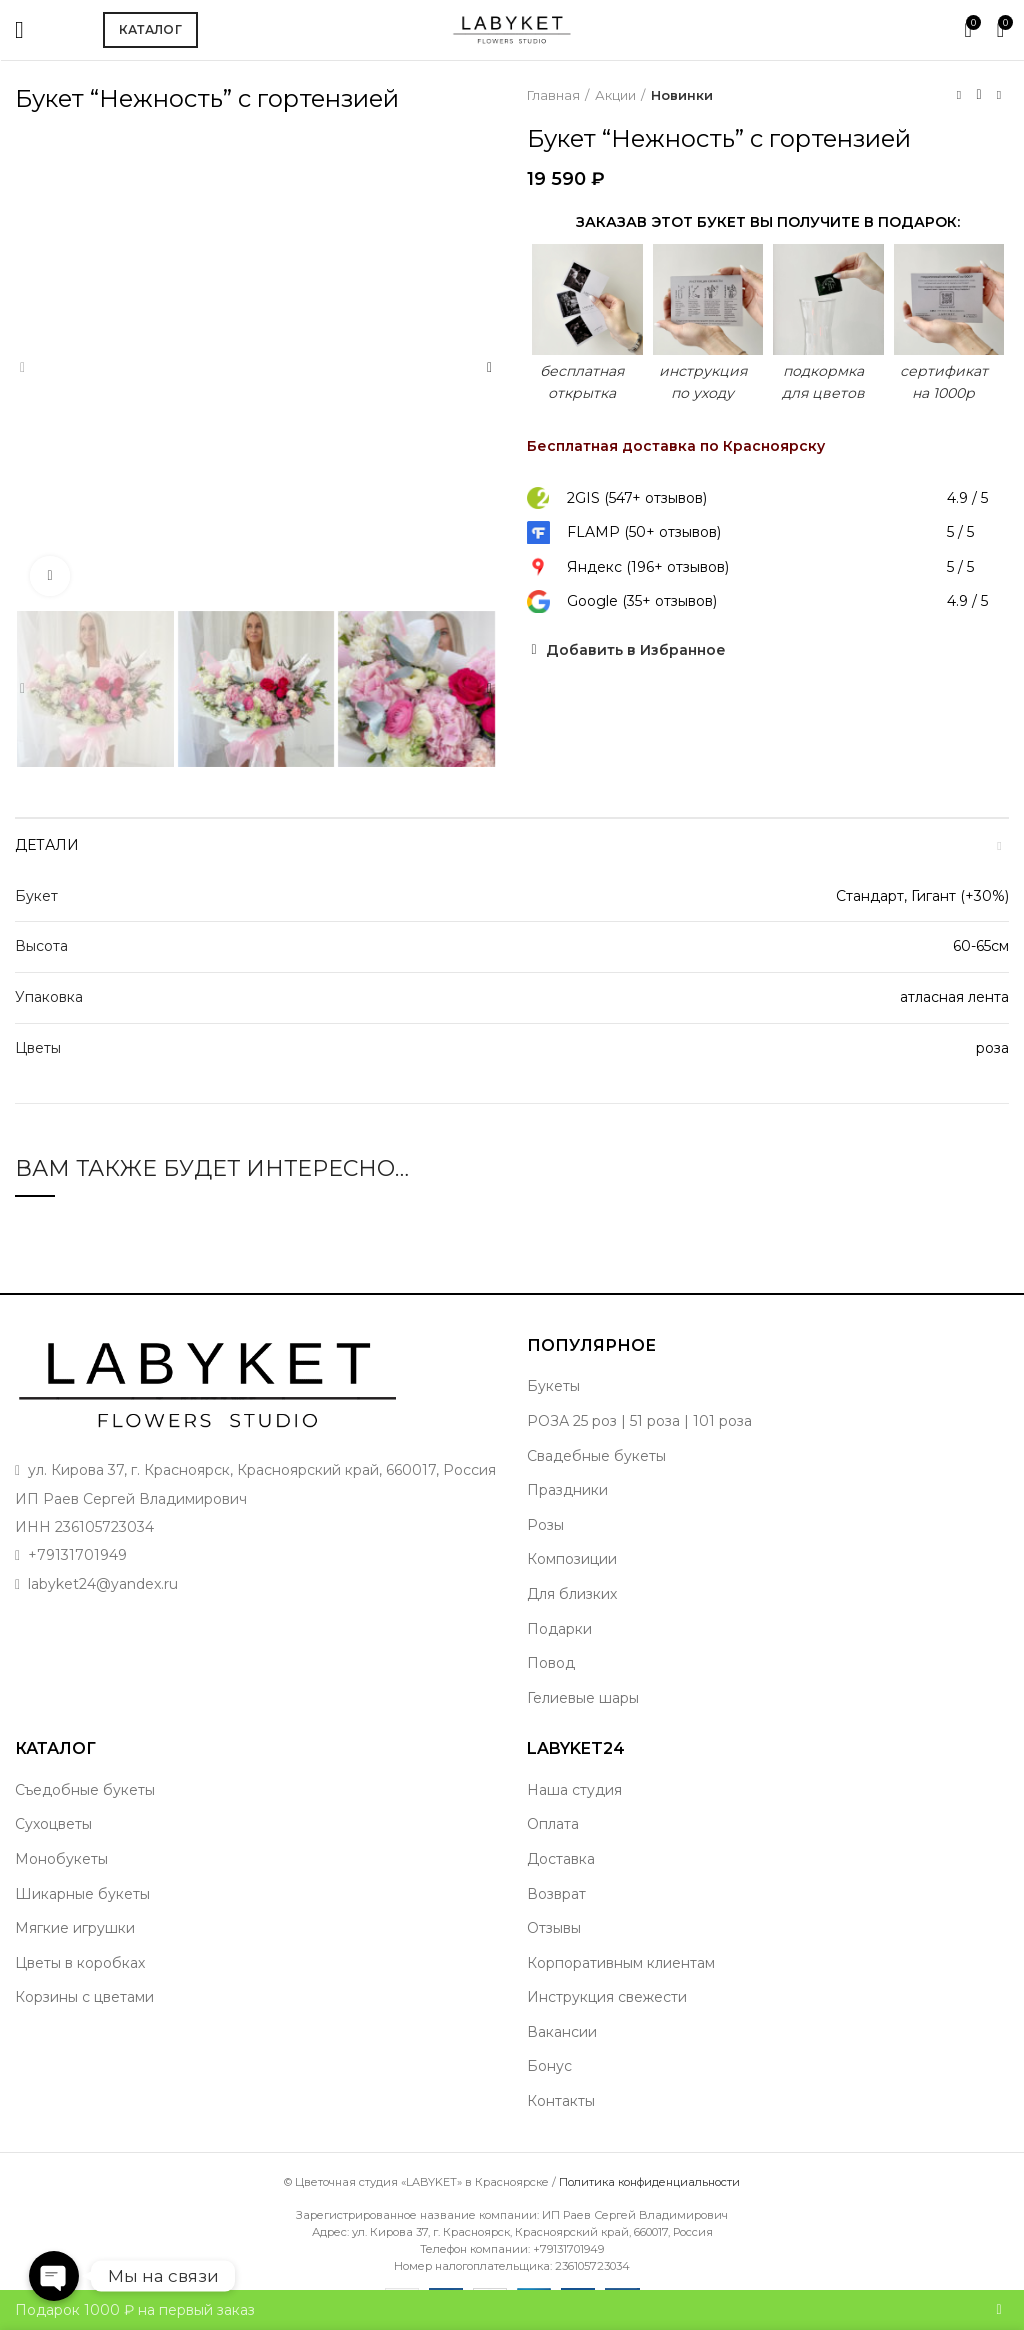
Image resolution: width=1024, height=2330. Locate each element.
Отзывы (554, 1928)
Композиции (572, 1559)
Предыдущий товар (959, 94)
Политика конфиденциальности (649, 2182)
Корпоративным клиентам (621, 1963)
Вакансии (562, 2032)
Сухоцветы (53, 1824)
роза (992, 1048)
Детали (47, 845)
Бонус (549, 2066)
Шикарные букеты (82, 1894)
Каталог (150, 29)
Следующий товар (999, 94)
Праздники (567, 1490)
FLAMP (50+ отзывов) (644, 532)
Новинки (682, 95)
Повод (551, 1663)
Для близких (572, 1594)
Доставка (561, 1859)
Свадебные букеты (596, 1456)
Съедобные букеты (85, 1790)
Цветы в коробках (80, 1963)
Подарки (559, 1629)
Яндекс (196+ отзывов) (648, 567)
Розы (545, 1525)
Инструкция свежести (607, 1997)
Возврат (556, 1894)
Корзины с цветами (84, 1997)
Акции (615, 95)
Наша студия (574, 1790)
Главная (553, 95)
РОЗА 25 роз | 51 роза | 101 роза (639, 1421)
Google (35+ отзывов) (642, 601)
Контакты (561, 2101)
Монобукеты (61, 1859)
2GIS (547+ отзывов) (637, 498)
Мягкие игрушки (75, 1928)
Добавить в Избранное (636, 650)
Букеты (553, 1386)
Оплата (553, 1824)
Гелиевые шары (583, 1698)
